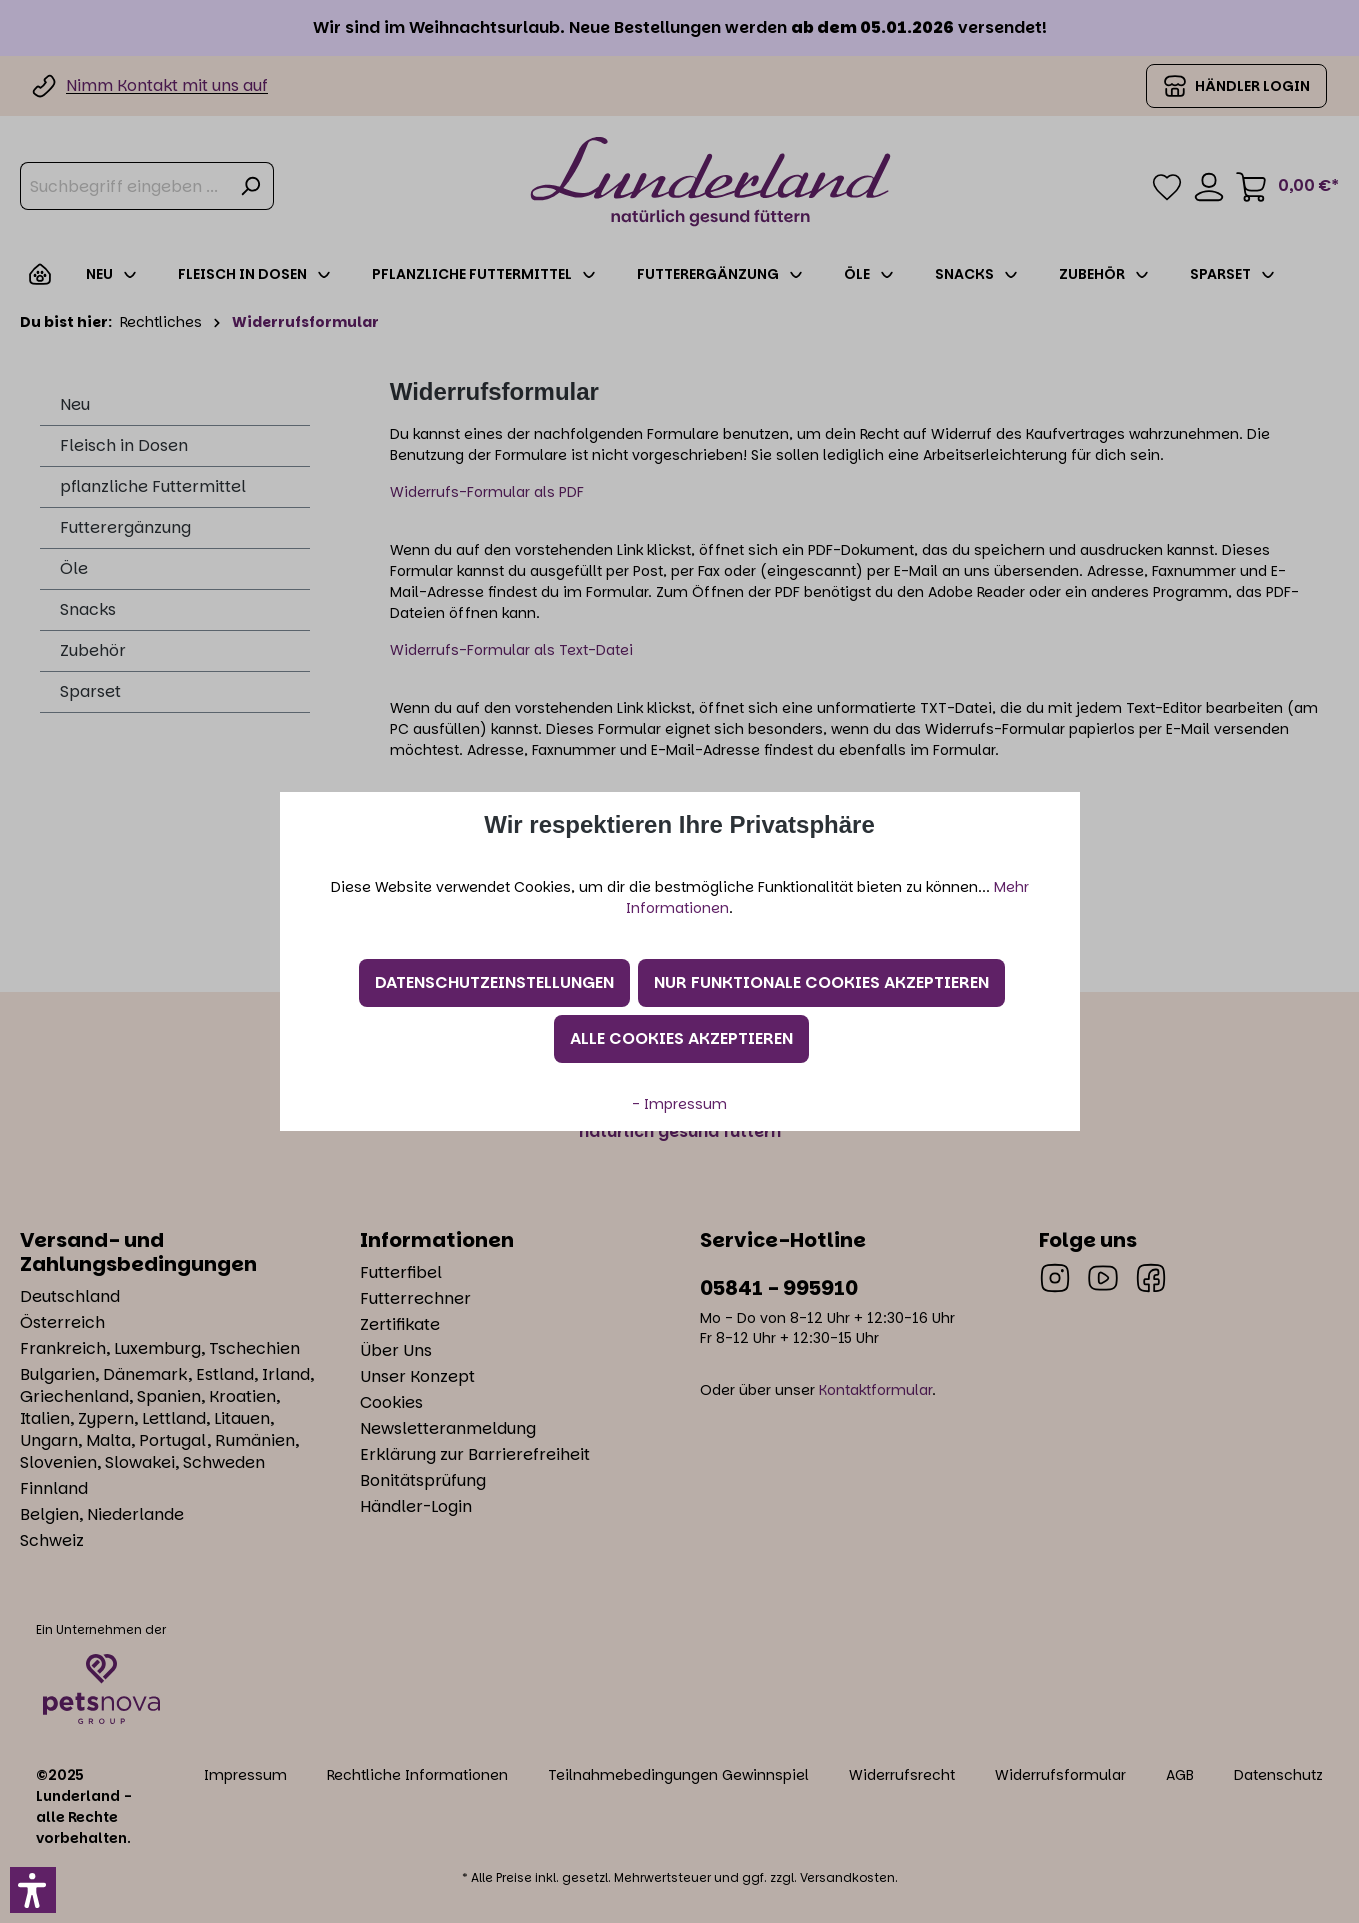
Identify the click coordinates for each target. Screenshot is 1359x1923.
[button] (33, 1890)
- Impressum (679, 1104)
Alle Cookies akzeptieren (681, 1038)
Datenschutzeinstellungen (494, 982)
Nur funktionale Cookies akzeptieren (821, 982)
